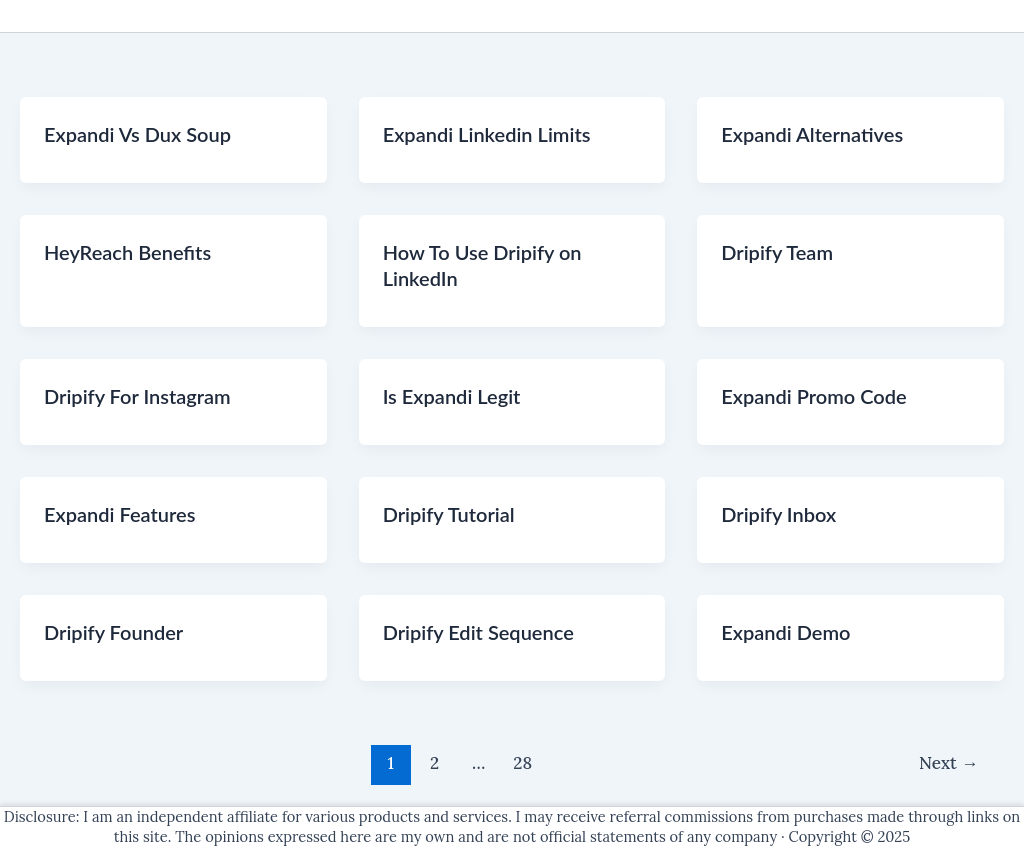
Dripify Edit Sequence (478, 632)
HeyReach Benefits (127, 252)
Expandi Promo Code (813, 396)
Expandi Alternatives (812, 134)
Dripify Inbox (778, 514)
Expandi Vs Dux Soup (137, 134)
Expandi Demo (785, 632)
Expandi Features (119, 514)
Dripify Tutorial (449, 514)
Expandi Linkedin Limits (487, 134)
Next (948, 763)
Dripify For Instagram (137, 396)
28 (522, 763)
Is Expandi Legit (452, 396)
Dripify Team (777, 252)
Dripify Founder (113, 632)
